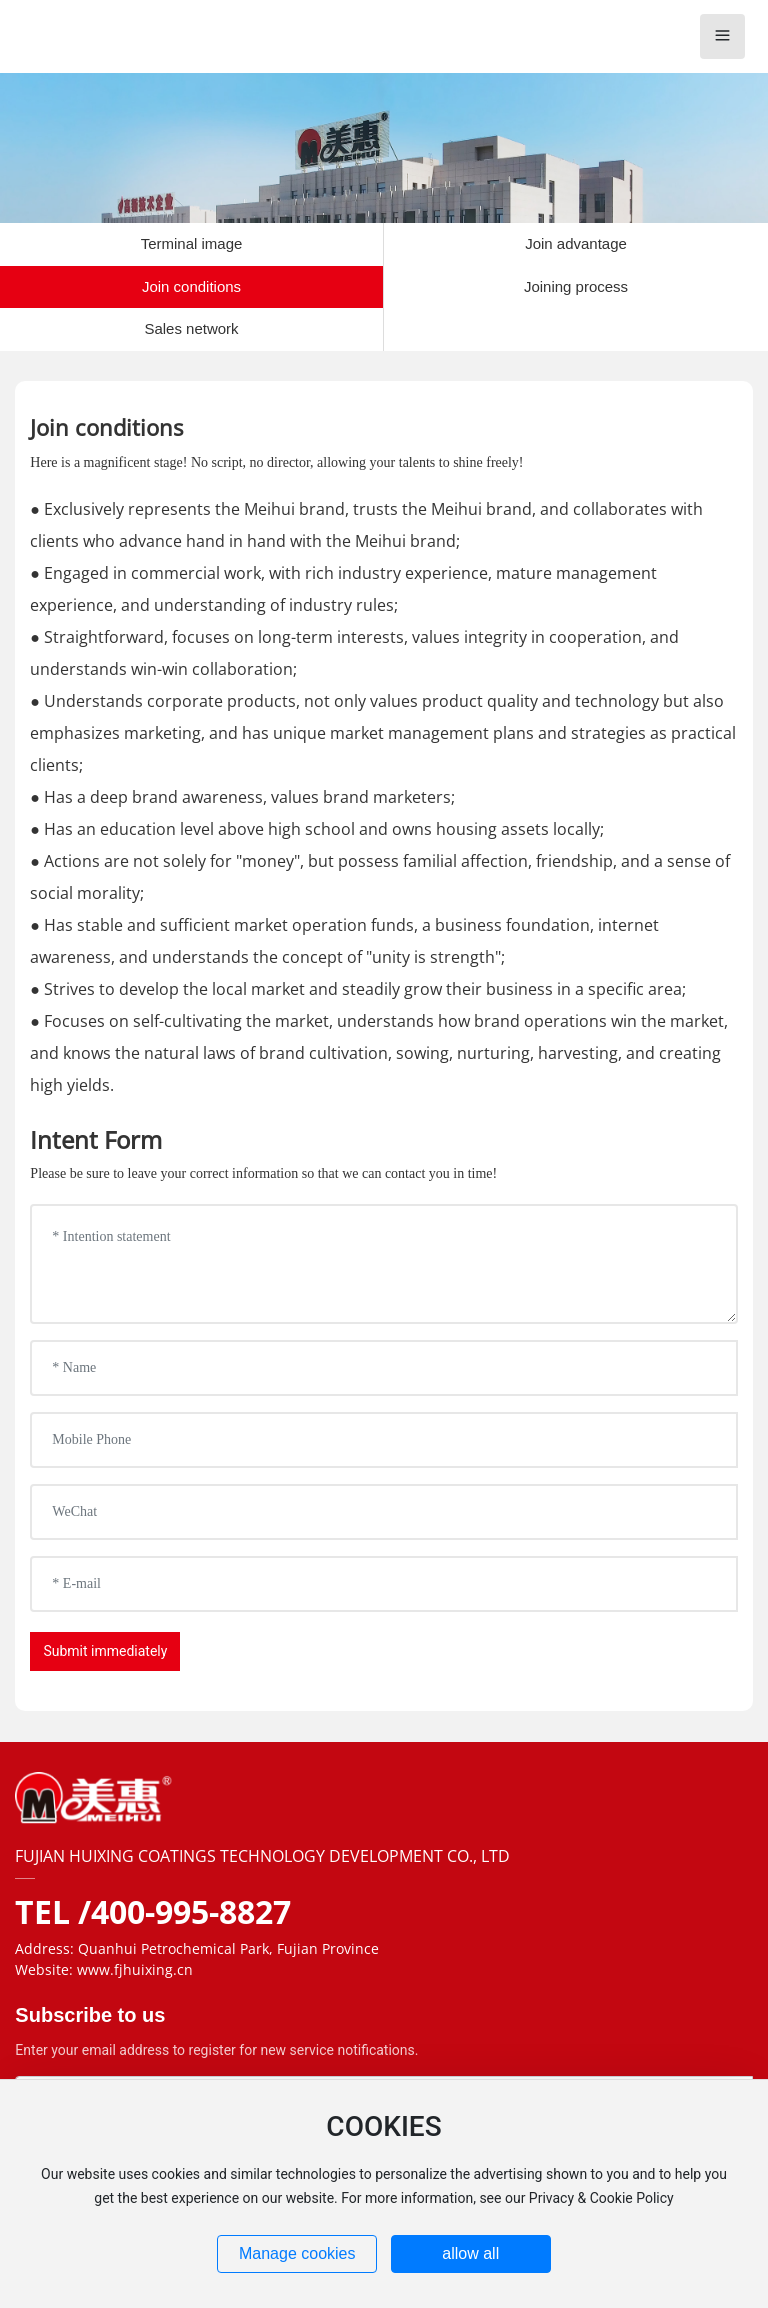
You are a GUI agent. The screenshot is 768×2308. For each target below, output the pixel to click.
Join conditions (191, 286)
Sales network (191, 328)
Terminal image (192, 243)
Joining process (576, 286)
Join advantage (576, 243)
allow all (470, 2253)
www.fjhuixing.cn (135, 1969)
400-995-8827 (191, 1911)
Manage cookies (297, 2253)
